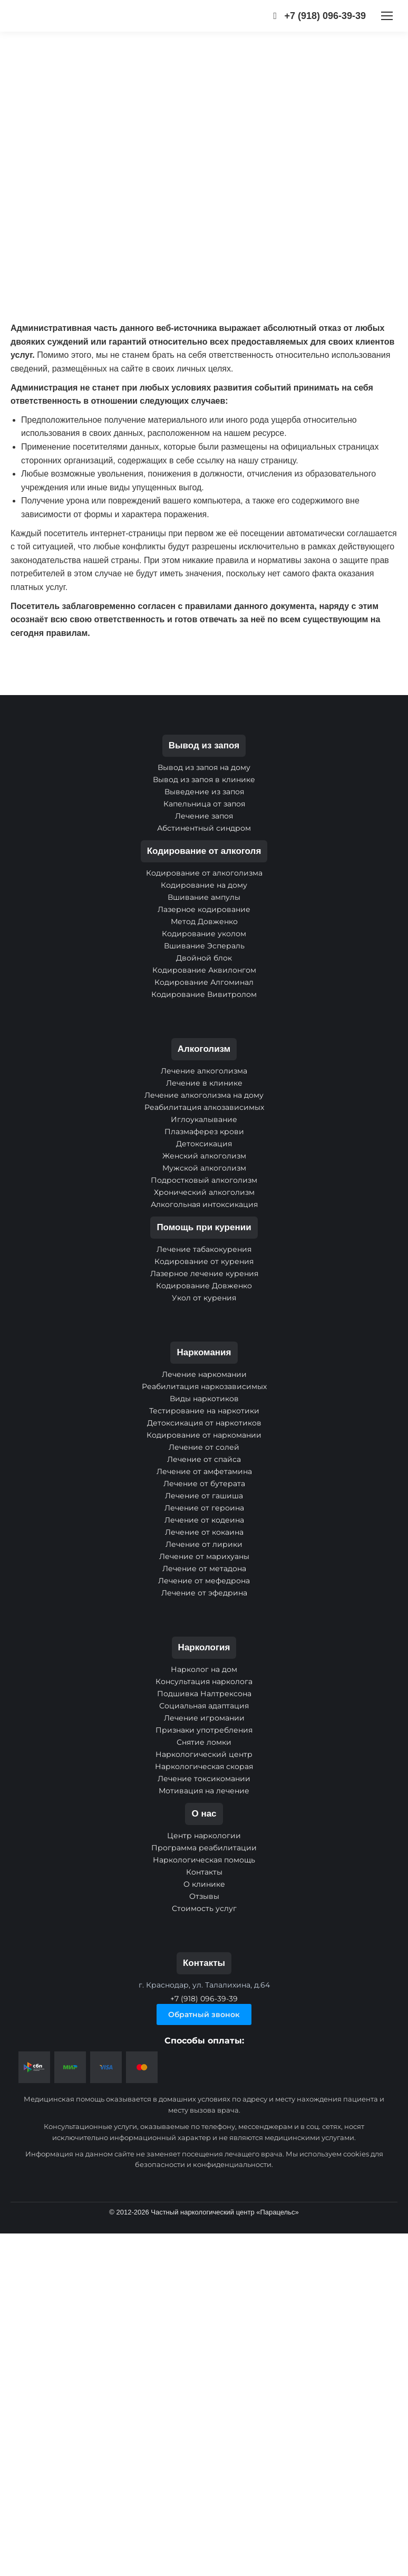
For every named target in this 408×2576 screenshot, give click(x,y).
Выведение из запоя (204, 791)
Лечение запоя (204, 816)
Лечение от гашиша (204, 1495)
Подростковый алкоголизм (204, 1180)
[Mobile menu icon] (386, 15)
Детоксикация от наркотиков (204, 1423)
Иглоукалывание (204, 1119)
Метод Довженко (204, 921)
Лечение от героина (204, 1508)
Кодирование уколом (204, 933)
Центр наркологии (204, 1835)
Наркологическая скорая (204, 1766)
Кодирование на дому (204, 885)
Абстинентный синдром (204, 828)
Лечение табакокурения (204, 1249)
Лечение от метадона (204, 1568)
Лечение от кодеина (204, 1520)
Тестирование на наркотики (204, 1410)
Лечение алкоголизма (204, 1071)
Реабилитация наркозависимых (204, 1386)
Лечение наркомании (204, 1374)
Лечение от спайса (204, 1459)
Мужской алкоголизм (204, 1168)
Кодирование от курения (204, 1261)
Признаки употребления (204, 1730)
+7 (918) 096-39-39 (317, 16)
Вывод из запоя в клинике (204, 779)
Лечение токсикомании (204, 1778)
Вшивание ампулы (204, 897)
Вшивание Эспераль (204, 945)
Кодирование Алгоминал (204, 982)
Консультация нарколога (204, 1681)
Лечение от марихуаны (204, 1556)
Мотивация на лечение (204, 1790)
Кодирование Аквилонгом (204, 970)
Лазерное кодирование (204, 909)
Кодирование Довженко (204, 1285)
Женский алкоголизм (204, 1156)
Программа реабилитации (204, 1847)
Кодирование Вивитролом (204, 994)
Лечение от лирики (204, 1544)
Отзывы (204, 1896)
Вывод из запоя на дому (204, 767)
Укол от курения (204, 1298)
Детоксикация (204, 1143)
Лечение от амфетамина (204, 1471)
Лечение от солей (204, 1447)
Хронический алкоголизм (204, 1192)
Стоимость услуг (204, 1908)
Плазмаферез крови (204, 1131)
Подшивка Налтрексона (204, 1693)
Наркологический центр (204, 1754)
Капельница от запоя (204, 804)
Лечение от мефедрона (204, 1580)
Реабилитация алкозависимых (204, 1107)
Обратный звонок (204, 2014)
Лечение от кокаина (204, 1532)
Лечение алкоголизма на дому (204, 1095)
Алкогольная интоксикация (204, 1204)
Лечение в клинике (204, 1083)
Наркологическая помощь (204, 1860)
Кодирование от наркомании (204, 1435)
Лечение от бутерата (204, 1483)
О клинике (204, 1884)
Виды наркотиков (204, 1398)
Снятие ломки (204, 1742)
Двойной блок (204, 958)
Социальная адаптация (204, 1705)
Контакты (204, 1872)
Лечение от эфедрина (204, 1593)
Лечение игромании (204, 1718)
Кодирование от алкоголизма (204, 873)
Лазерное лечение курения (204, 1273)
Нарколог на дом (204, 1669)
